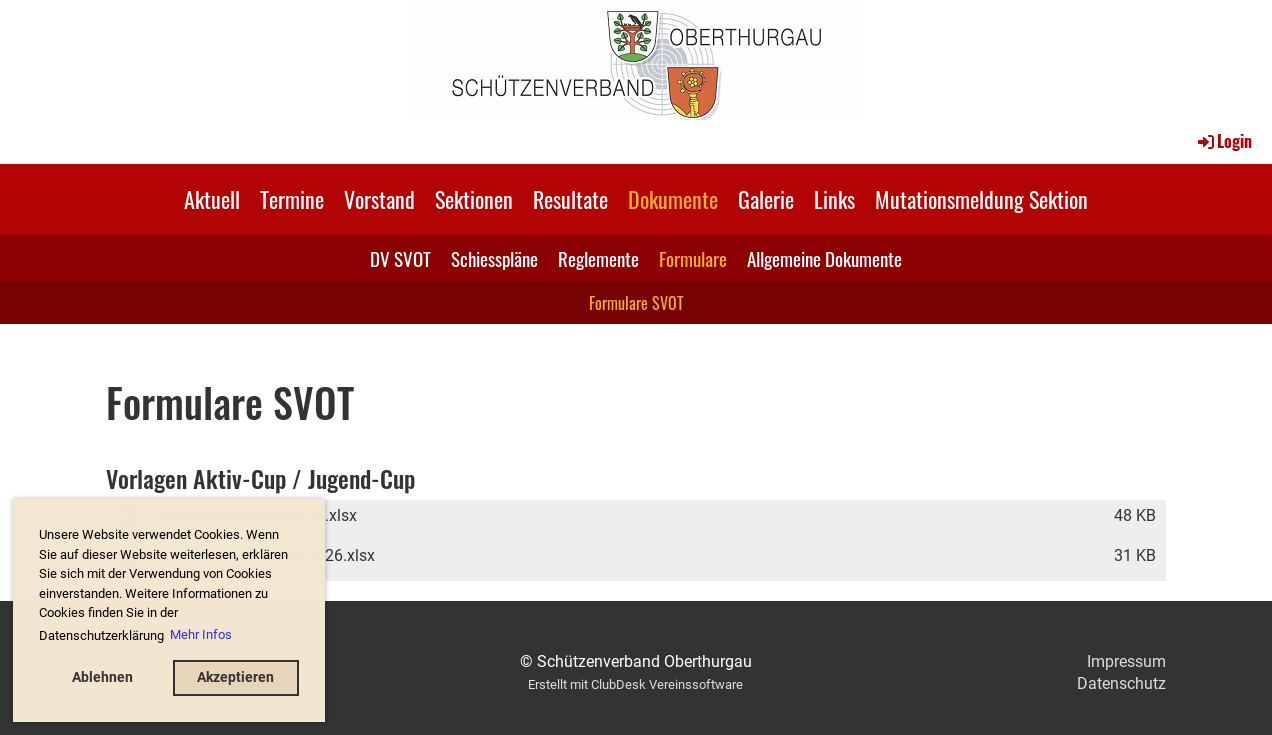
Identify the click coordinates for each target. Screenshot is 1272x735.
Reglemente (598, 258)
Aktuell (212, 199)
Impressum (1126, 661)
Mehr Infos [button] (201, 634)
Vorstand (379, 199)
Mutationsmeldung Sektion (981, 199)
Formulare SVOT (636, 303)
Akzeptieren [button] (235, 677)
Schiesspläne (494, 258)
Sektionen (474, 199)
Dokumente (673, 199)
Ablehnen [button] (102, 677)
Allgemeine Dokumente (824, 258)
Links (834, 199)
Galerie (766, 199)
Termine (292, 199)
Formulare (693, 258)
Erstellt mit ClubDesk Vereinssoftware (635, 684)
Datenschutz (1121, 683)
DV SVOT (400, 258)
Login (1223, 141)
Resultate (570, 199)
